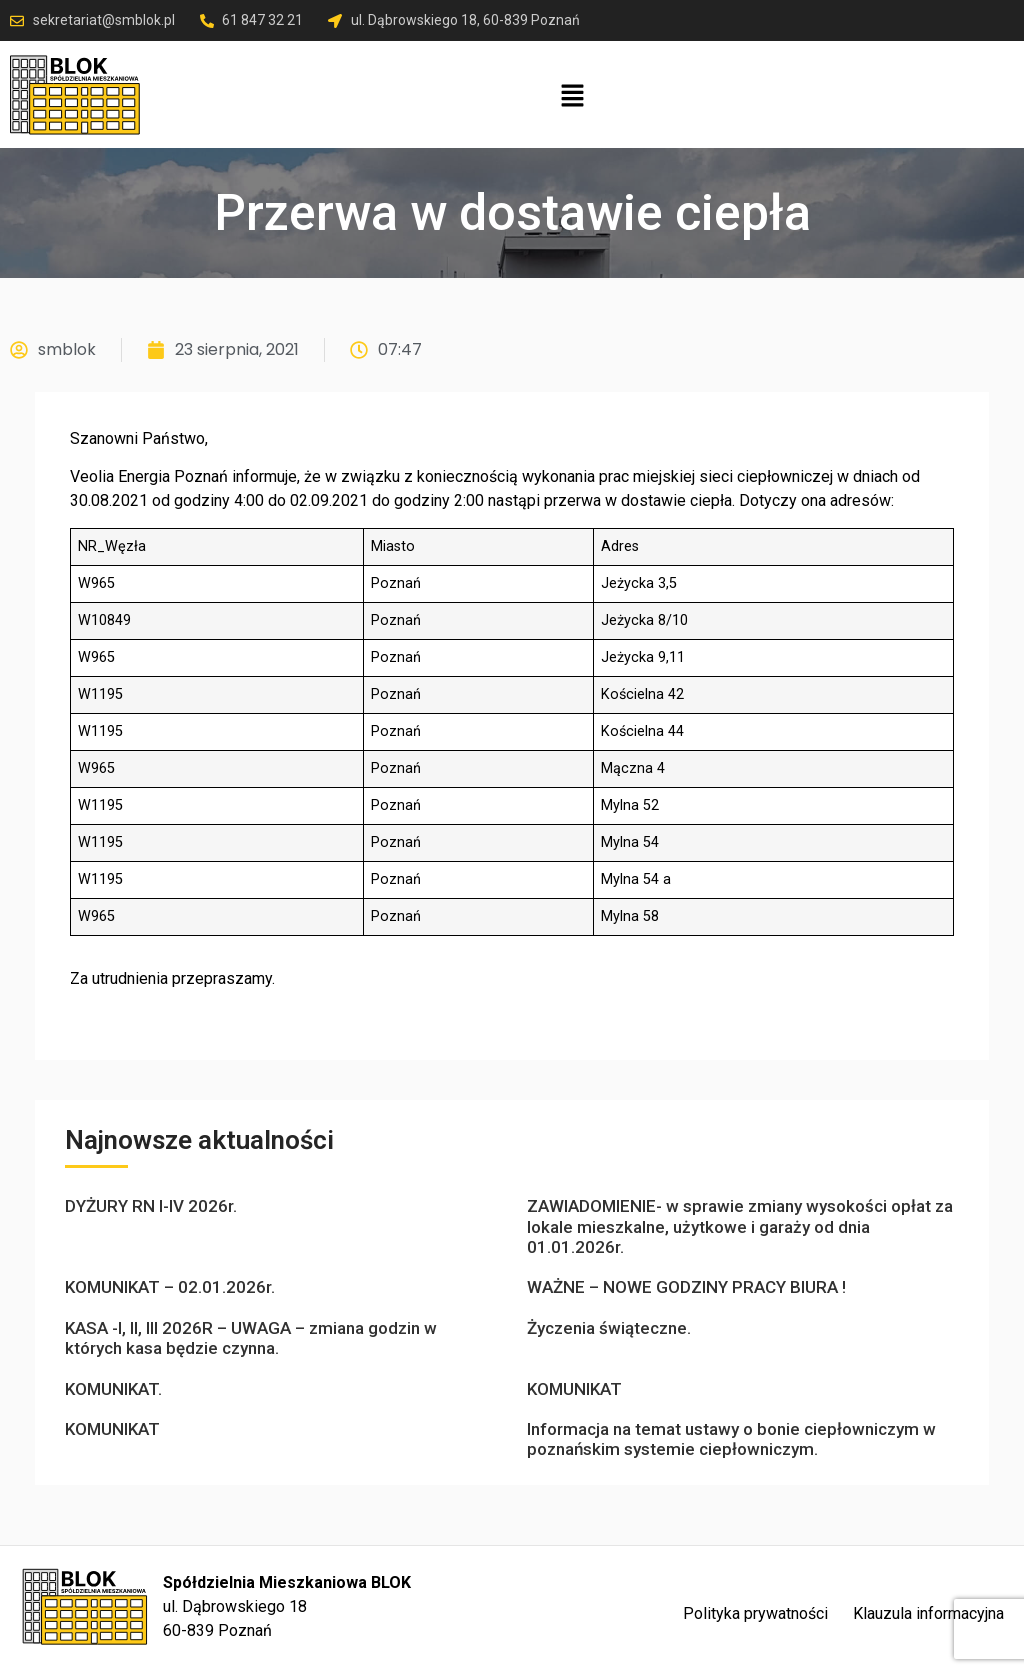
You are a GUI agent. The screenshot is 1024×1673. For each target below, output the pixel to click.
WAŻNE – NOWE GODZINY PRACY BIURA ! (686, 1287)
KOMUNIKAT (574, 1389)
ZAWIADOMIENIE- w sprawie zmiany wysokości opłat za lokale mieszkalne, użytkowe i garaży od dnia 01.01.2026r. (740, 1226)
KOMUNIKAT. (113, 1389)
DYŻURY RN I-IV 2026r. (151, 1206)
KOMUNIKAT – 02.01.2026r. (170, 1287)
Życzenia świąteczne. (609, 1328)
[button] (572, 97)
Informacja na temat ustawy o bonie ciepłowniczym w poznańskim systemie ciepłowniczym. (731, 1439)
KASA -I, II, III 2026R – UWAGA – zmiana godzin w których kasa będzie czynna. (251, 1338)
